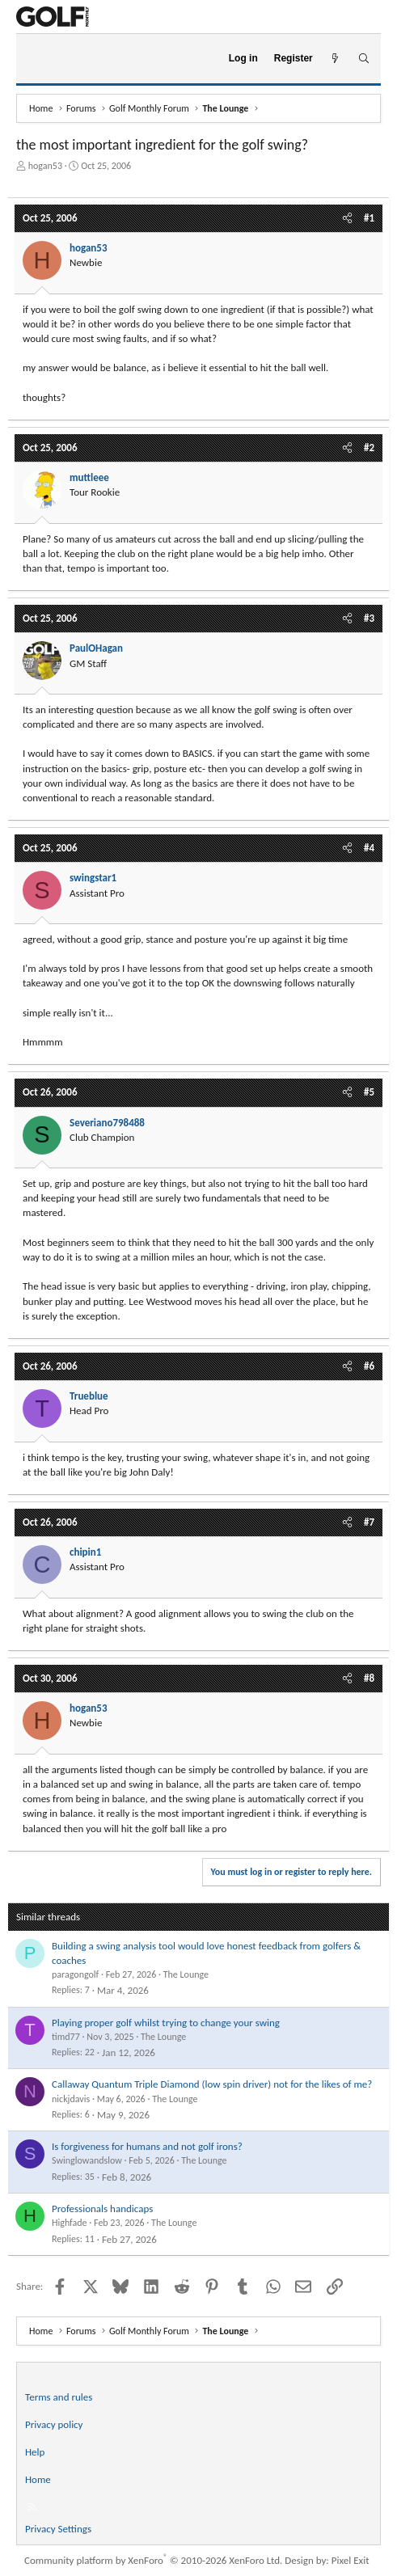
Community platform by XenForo (153, 2560)
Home (38, 2479)
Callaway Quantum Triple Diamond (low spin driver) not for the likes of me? (212, 2084)
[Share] (347, 218)
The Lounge (186, 1974)
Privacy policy (54, 2424)
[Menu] (35, 59)
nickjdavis (71, 2099)
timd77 (66, 2036)
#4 (369, 848)
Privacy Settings (58, 2529)
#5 (369, 1092)
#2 (369, 447)
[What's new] (335, 59)
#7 (369, 1522)
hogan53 (45, 165)
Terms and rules (58, 2397)
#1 (369, 218)
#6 (369, 1366)
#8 (369, 1678)
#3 (369, 618)
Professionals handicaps (102, 2208)
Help (34, 2452)
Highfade (69, 2222)
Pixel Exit (351, 2560)
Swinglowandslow (87, 2160)
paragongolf (75, 1974)
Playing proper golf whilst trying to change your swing (166, 2022)
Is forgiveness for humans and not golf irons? (147, 2146)
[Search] (363, 59)
